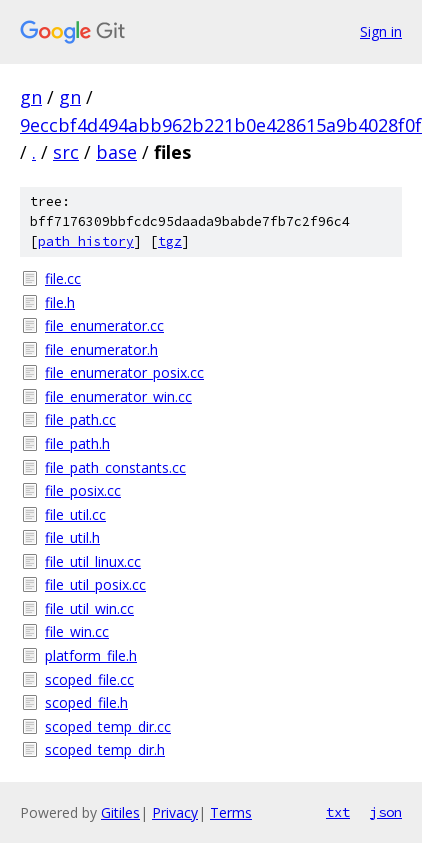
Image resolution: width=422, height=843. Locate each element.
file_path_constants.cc (115, 467)
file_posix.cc (83, 490)
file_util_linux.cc (93, 561)
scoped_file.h (86, 702)
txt (338, 812)
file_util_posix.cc (95, 584)
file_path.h (77, 443)
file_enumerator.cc (104, 325)
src (66, 152)
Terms (231, 812)
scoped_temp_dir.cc (108, 726)
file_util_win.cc (89, 608)
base (116, 152)
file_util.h (72, 537)
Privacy (175, 812)
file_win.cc (77, 631)
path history (86, 241)
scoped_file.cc (89, 679)
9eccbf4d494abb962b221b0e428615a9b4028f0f (221, 125)
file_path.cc (80, 419)
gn (31, 97)
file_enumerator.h (101, 349)
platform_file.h (91, 655)
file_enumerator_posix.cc (124, 372)
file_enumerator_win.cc (118, 396)
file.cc (63, 278)
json (386, 812)
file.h (60, 302)
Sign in (381, 31)
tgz (170, 241)
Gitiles (120, 812)
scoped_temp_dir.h (105, 749)
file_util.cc (75, 514)
